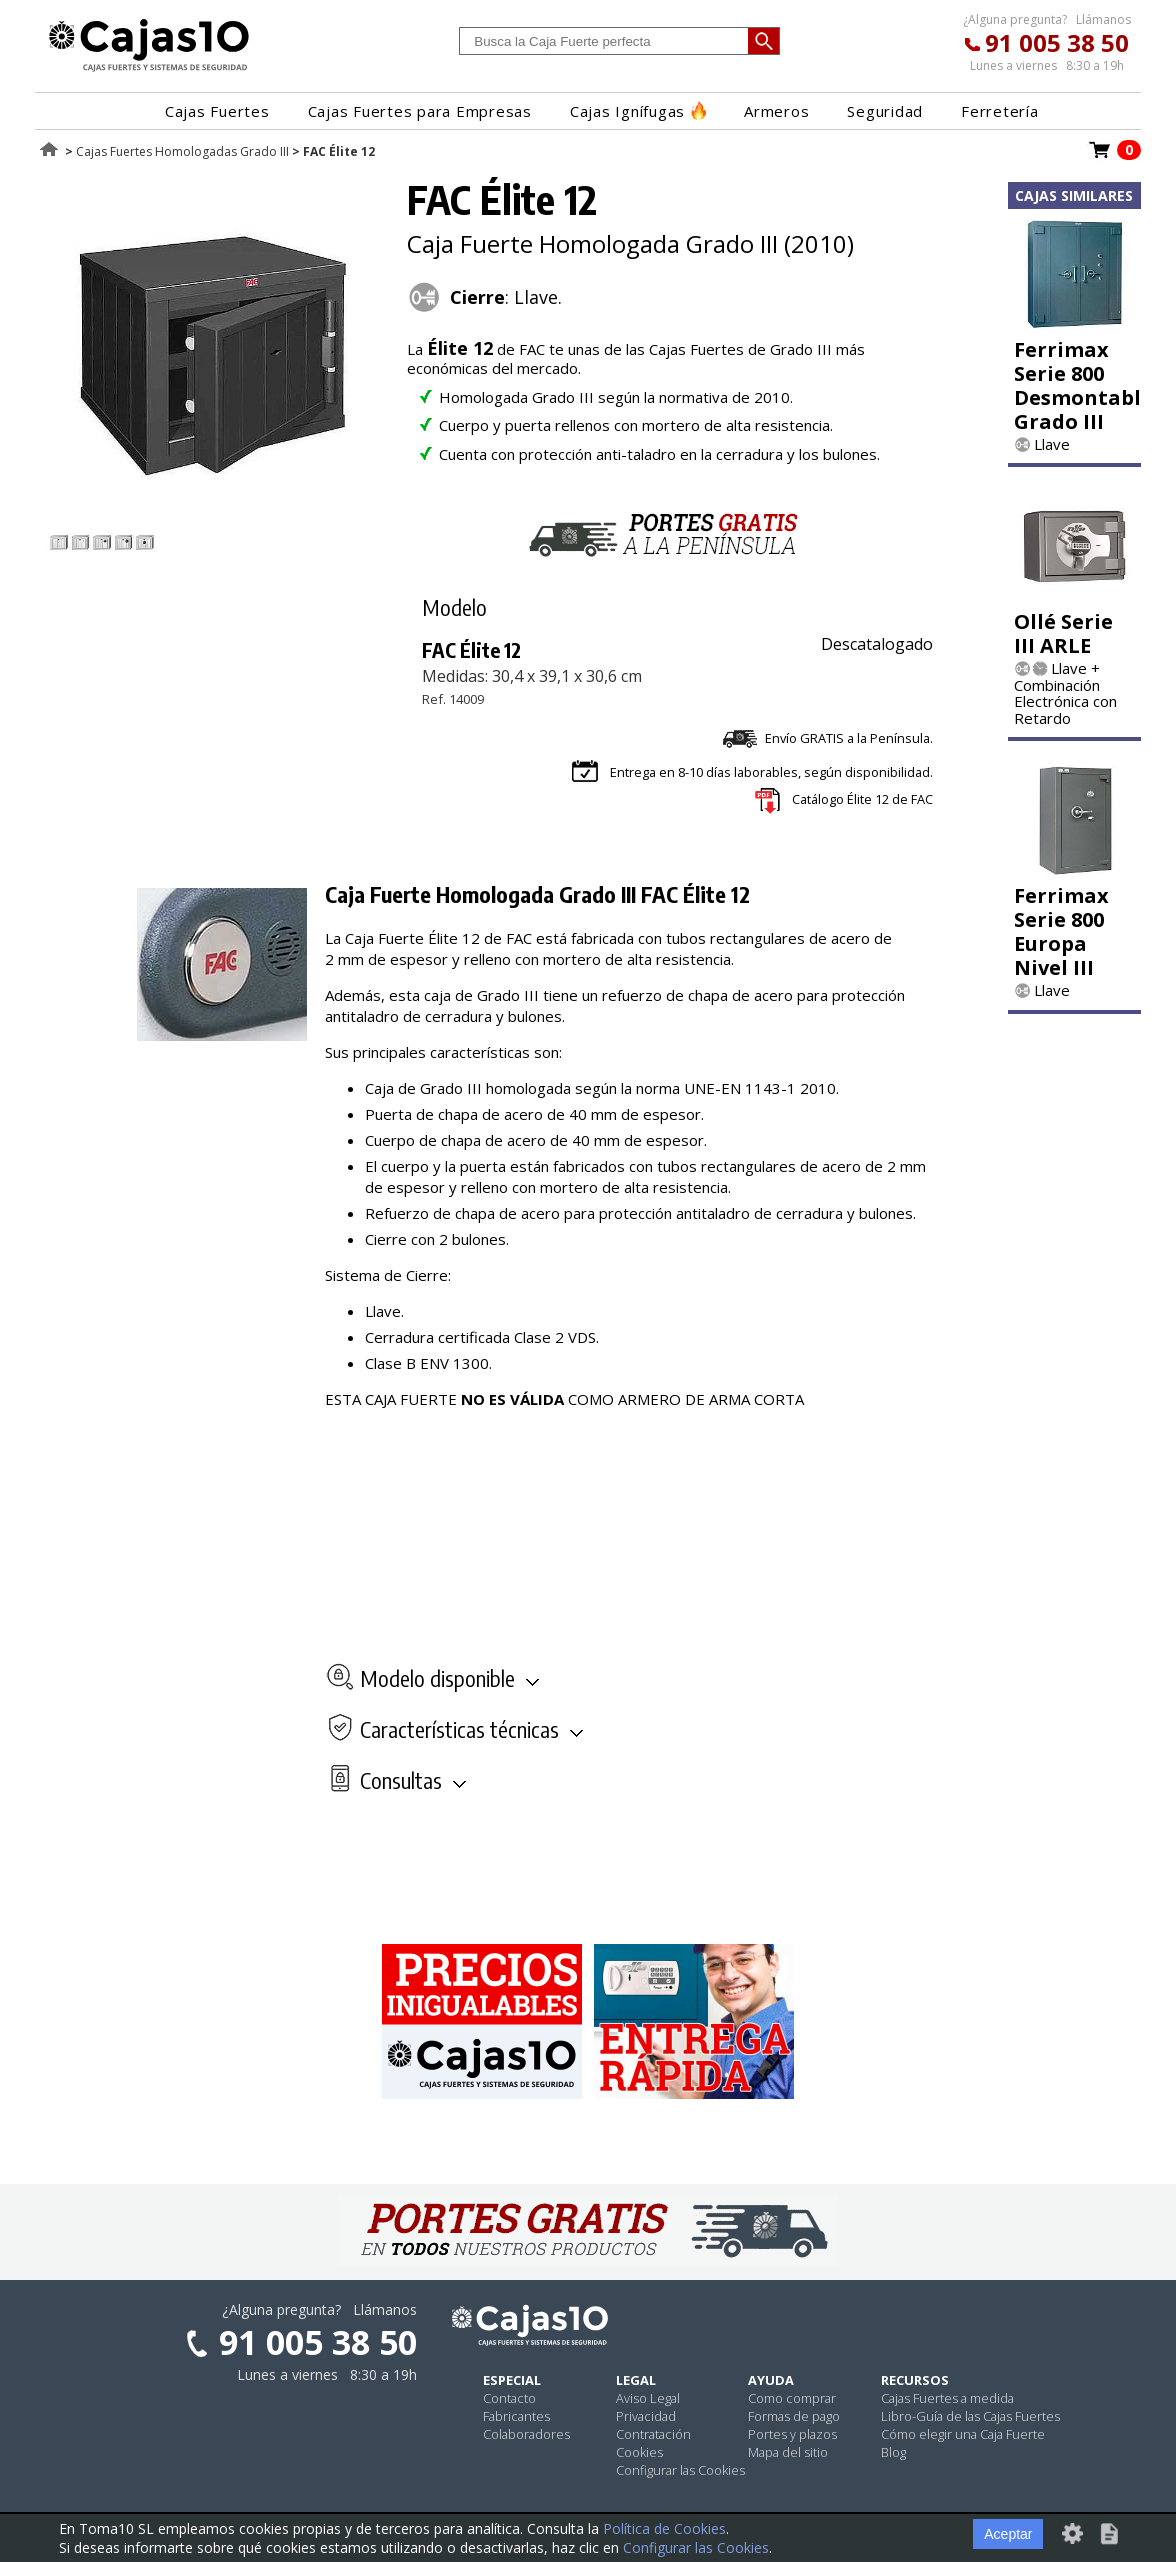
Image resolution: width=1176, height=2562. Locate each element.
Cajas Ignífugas (638, 111)
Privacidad (646, 2416)
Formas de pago (794, 2416)
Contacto (509, 2398)
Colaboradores (526, 2434)
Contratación (653, 2434)
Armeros (776, 111)
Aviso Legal (648, 2398)
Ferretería (1000, 111)
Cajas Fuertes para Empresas (420, 111)
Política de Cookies (664, 2528)
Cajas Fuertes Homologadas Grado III (182, 151)
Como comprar (792, 2398)
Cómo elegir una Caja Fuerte (963, 2434)
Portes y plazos (792, 2434)
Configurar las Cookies (680, 2470)
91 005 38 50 (1057, 42)
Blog (893, 2452)
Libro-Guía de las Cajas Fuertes (970, 2416)
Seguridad (885, 111)
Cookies (639, 2452)
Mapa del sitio (788, 2452)
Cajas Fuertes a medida (947, 2398)
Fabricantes (516, 2416)
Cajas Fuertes (217, 111)
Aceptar (1008, 2534)
